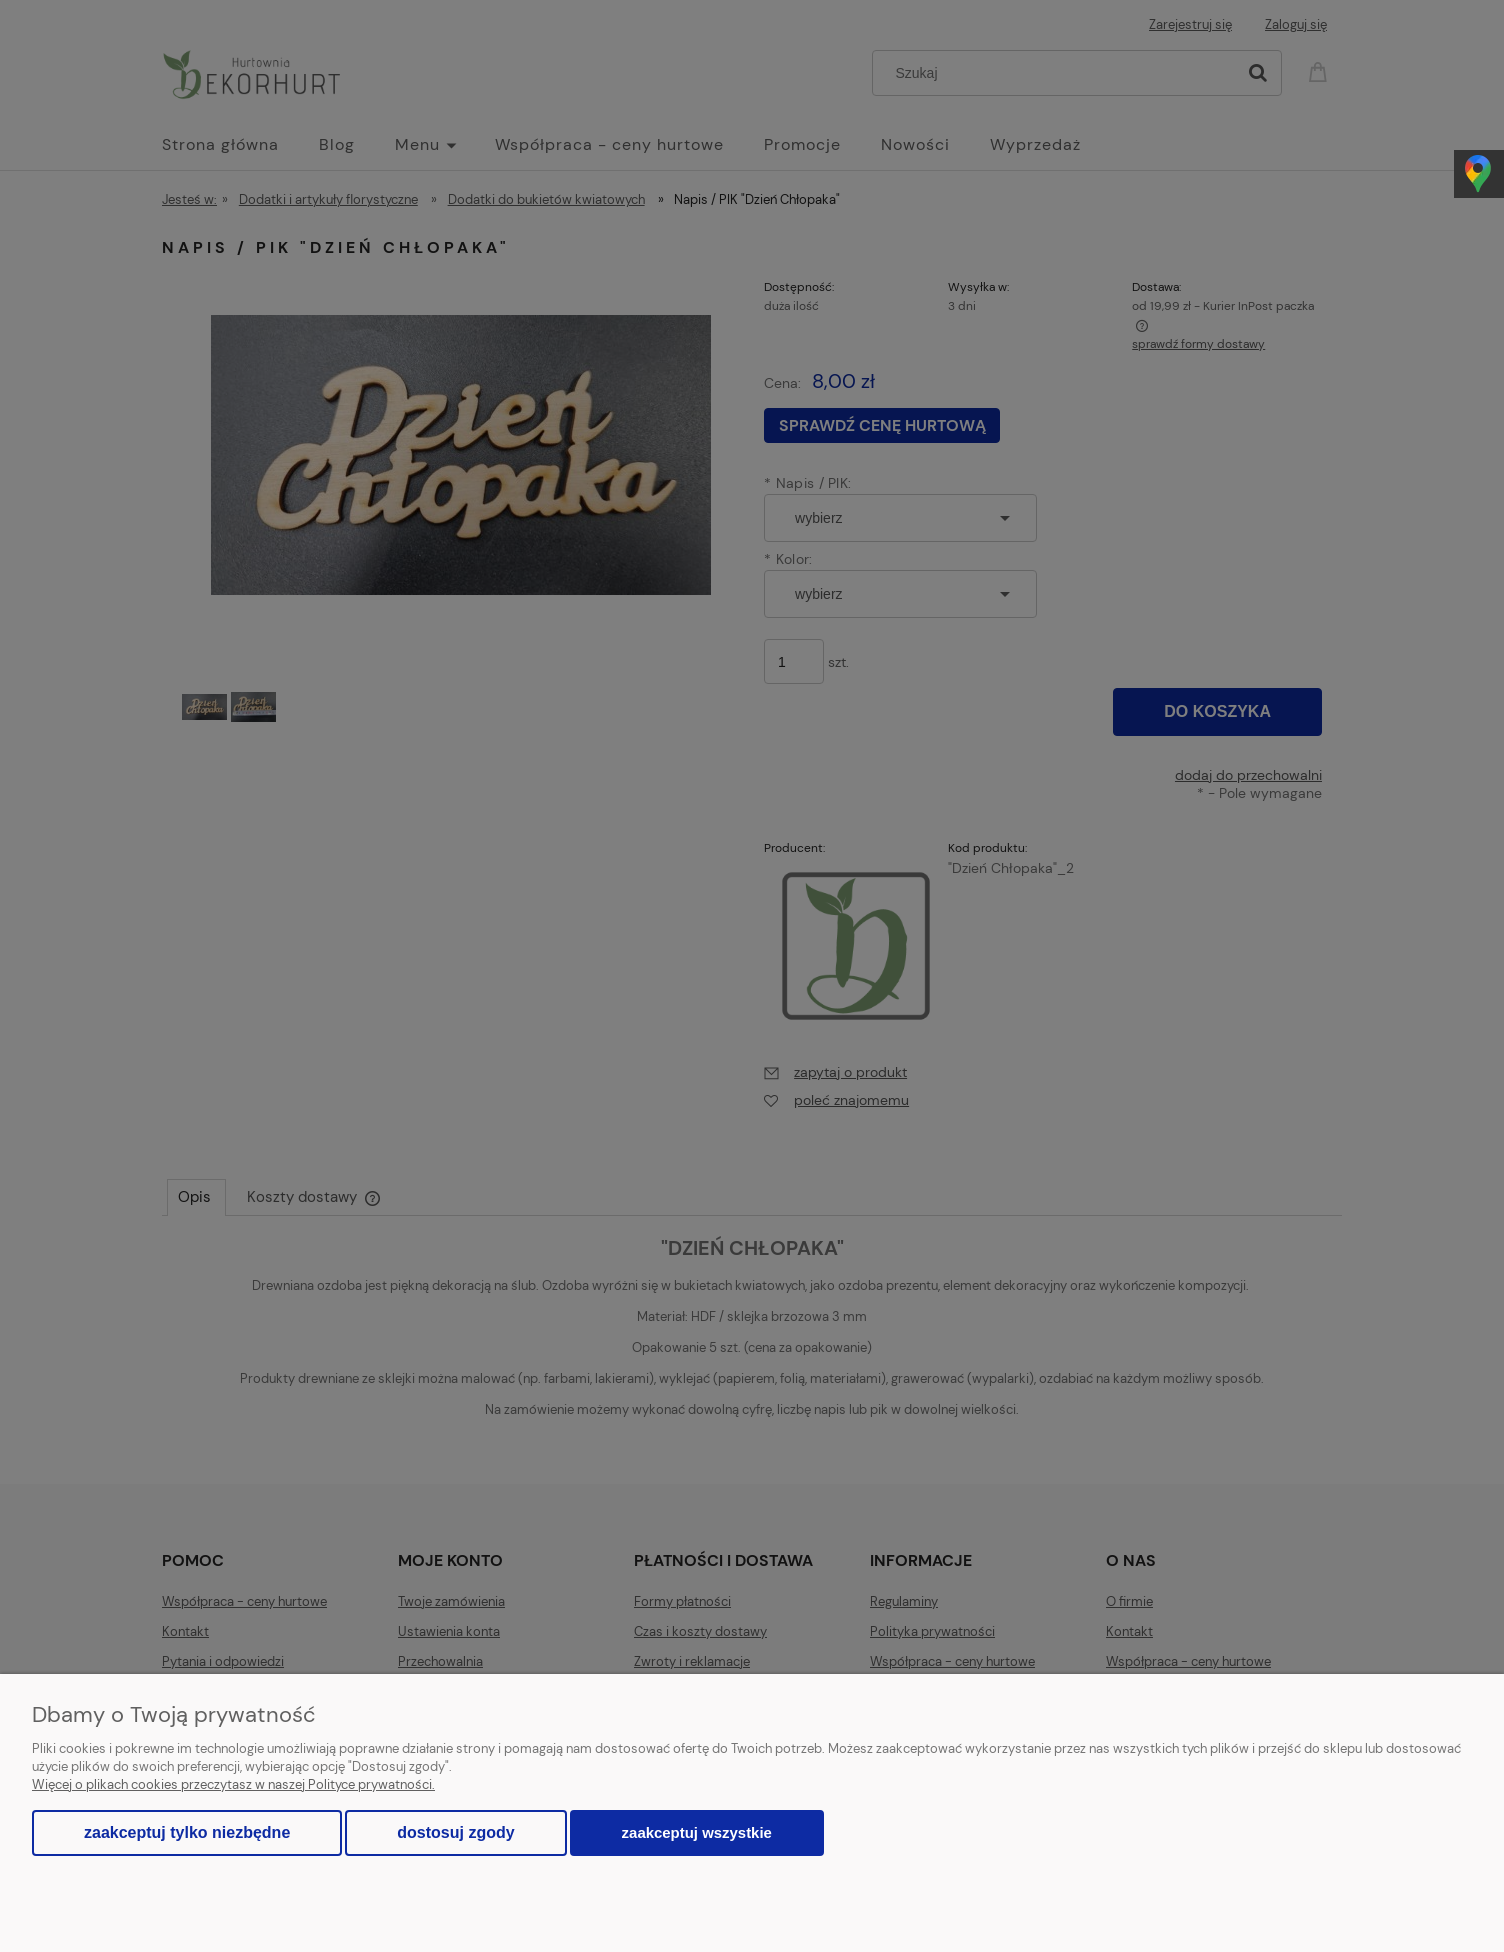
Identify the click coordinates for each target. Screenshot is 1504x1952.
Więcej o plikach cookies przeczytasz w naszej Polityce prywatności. (233, 1784)
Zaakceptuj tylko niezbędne (187, 1832)
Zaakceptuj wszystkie (697, 1832)
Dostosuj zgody (455, 1832)
